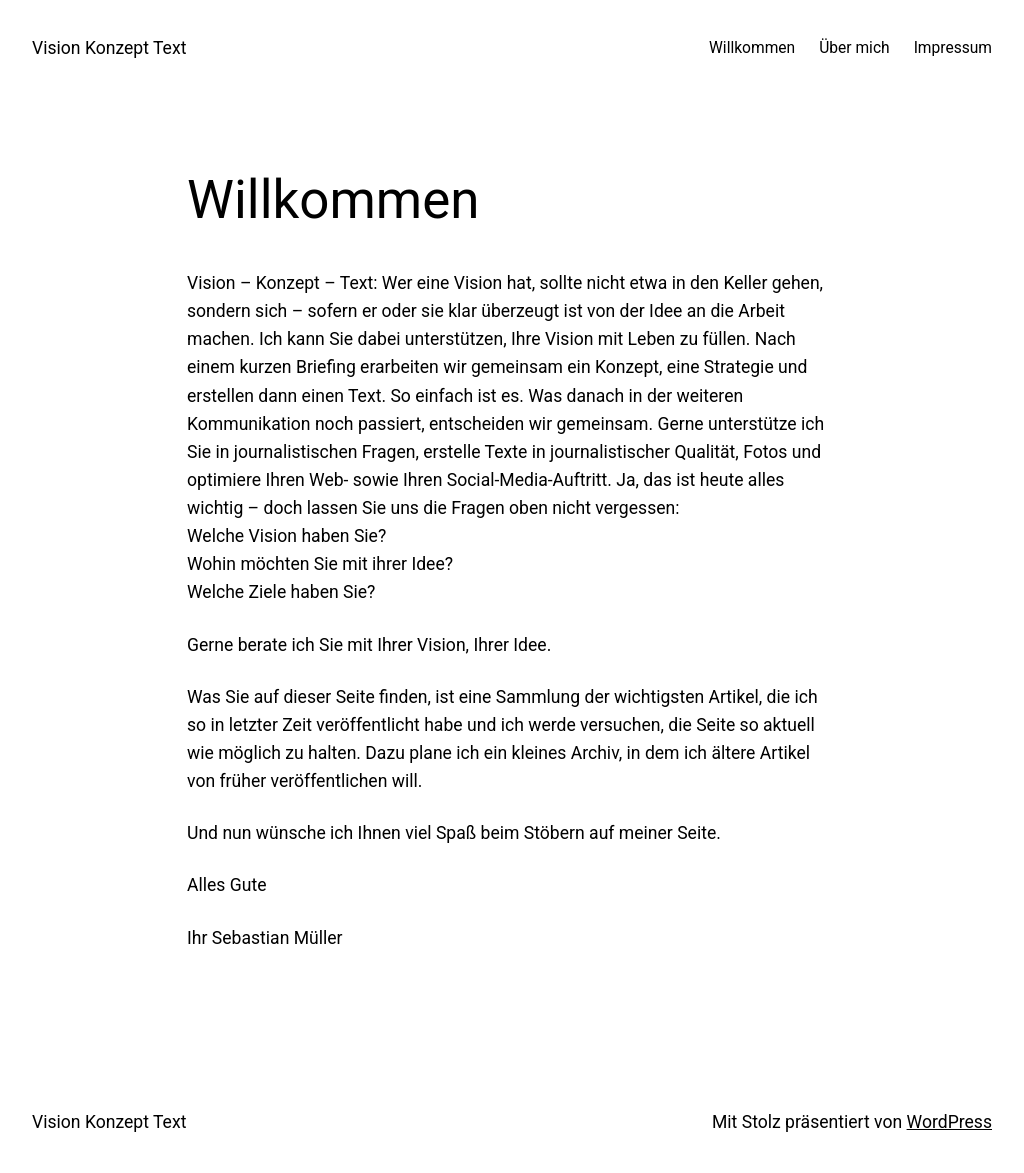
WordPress (949, 1122)
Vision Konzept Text (109, 48)
